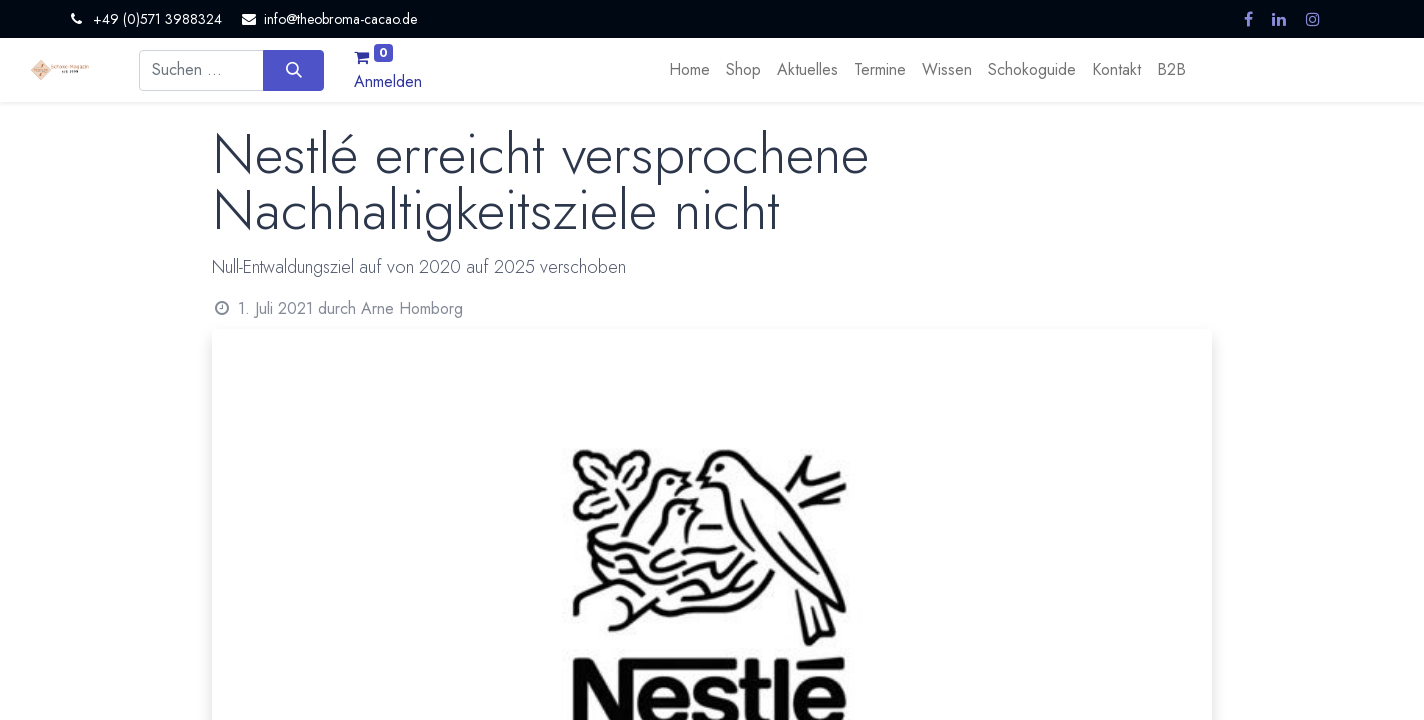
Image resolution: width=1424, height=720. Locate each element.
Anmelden (388, 81)
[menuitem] (689, 70)
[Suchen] (293, 70)
